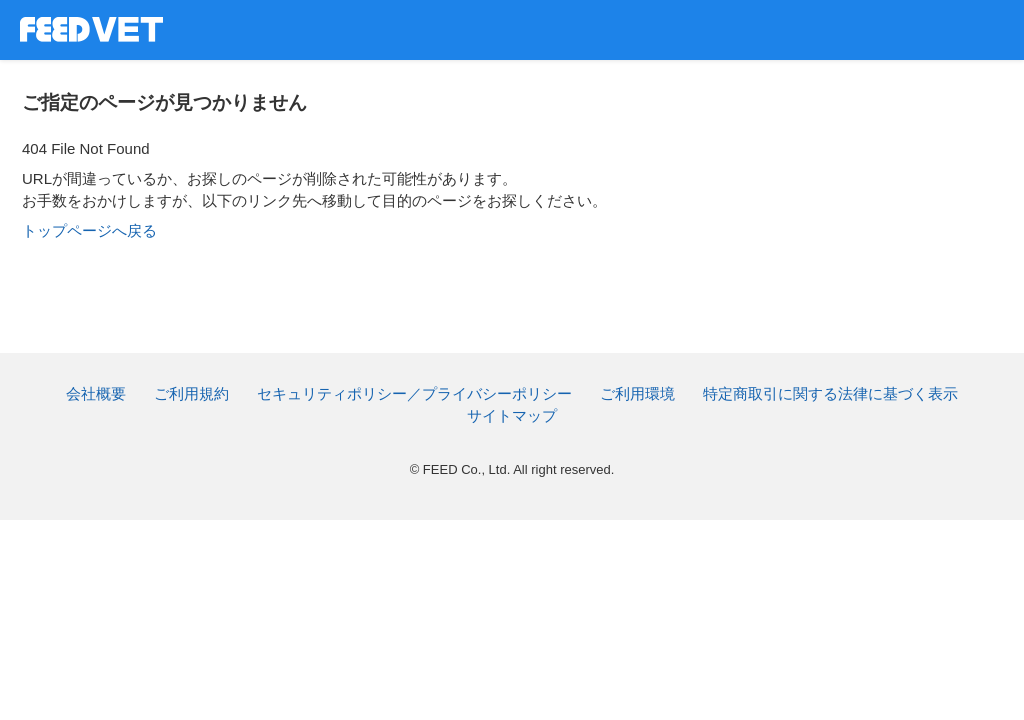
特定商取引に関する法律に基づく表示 (830, 393)
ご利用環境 (637, 393)
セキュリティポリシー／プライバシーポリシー (414, 393)
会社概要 (96, 393)
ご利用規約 (191, 393)
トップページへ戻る (89, 230)
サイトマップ (512, 415)
